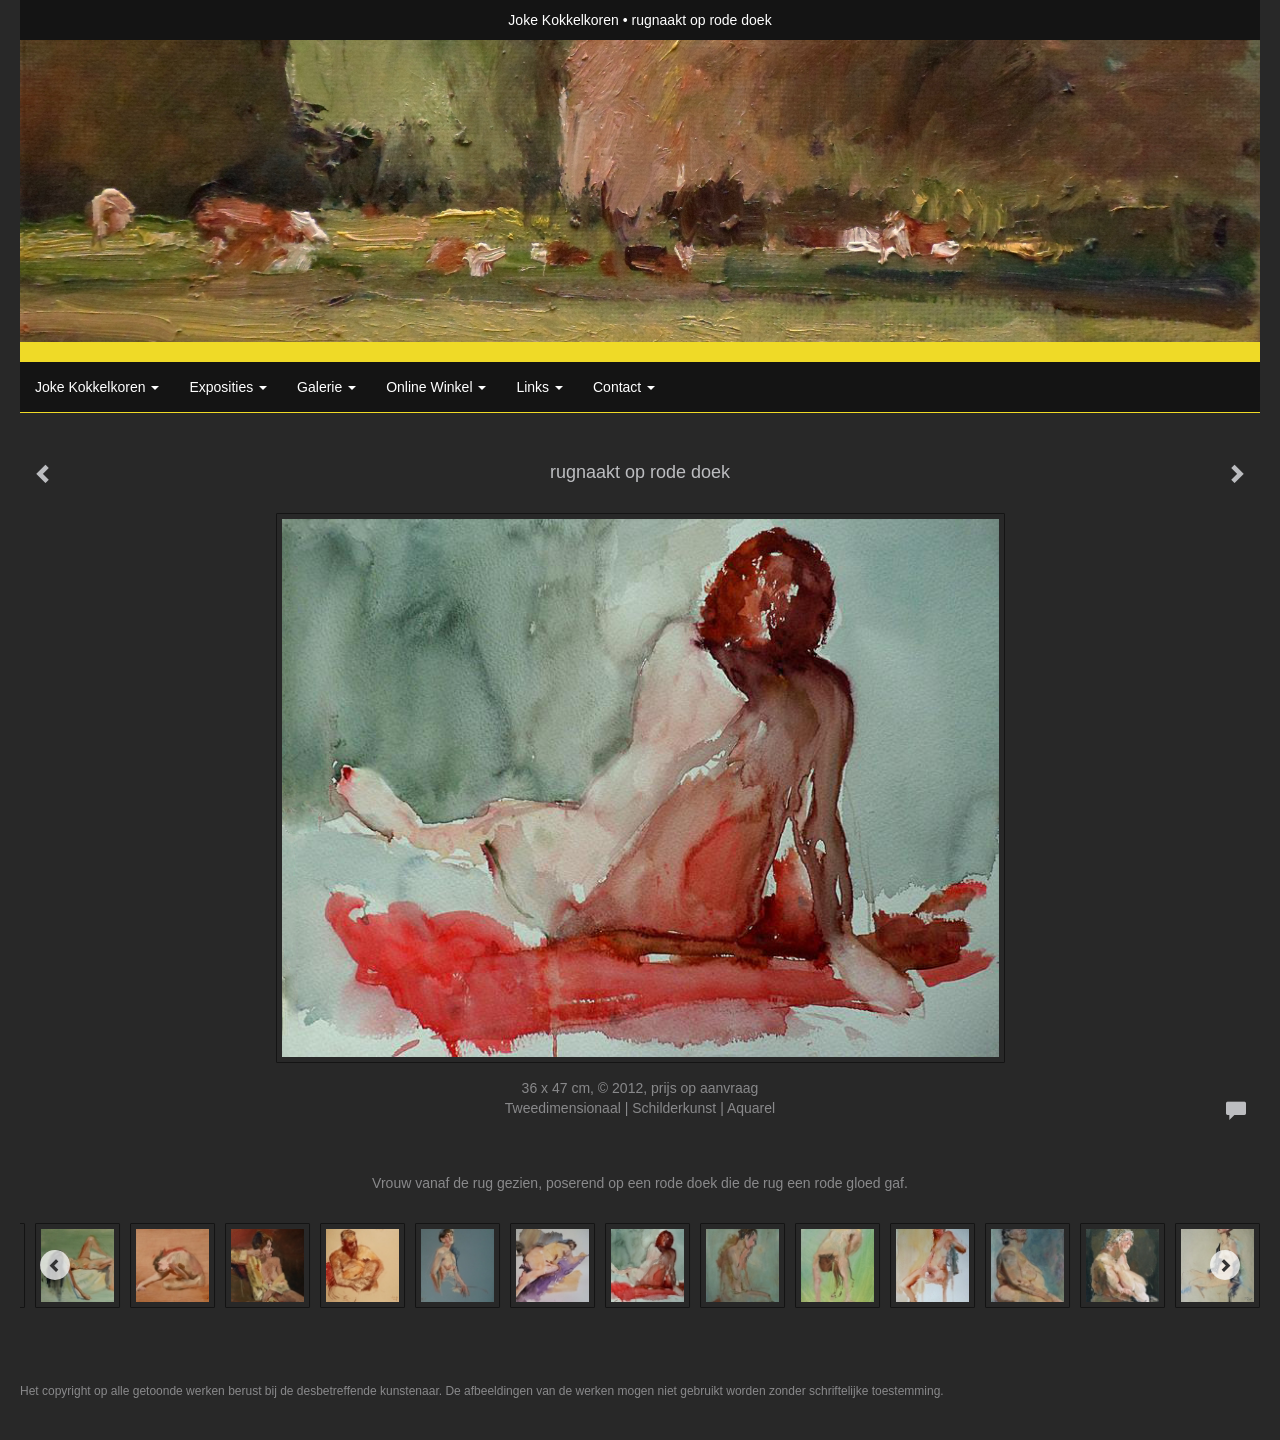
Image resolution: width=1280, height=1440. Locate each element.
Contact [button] (624, 387)
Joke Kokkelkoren (563, 20)
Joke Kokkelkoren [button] (97, 387)
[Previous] (55, 1265)
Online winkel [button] (436, 387)
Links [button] (539, 387)
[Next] (1225, 1265)
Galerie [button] (326, 387)
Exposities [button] (228, 387)
